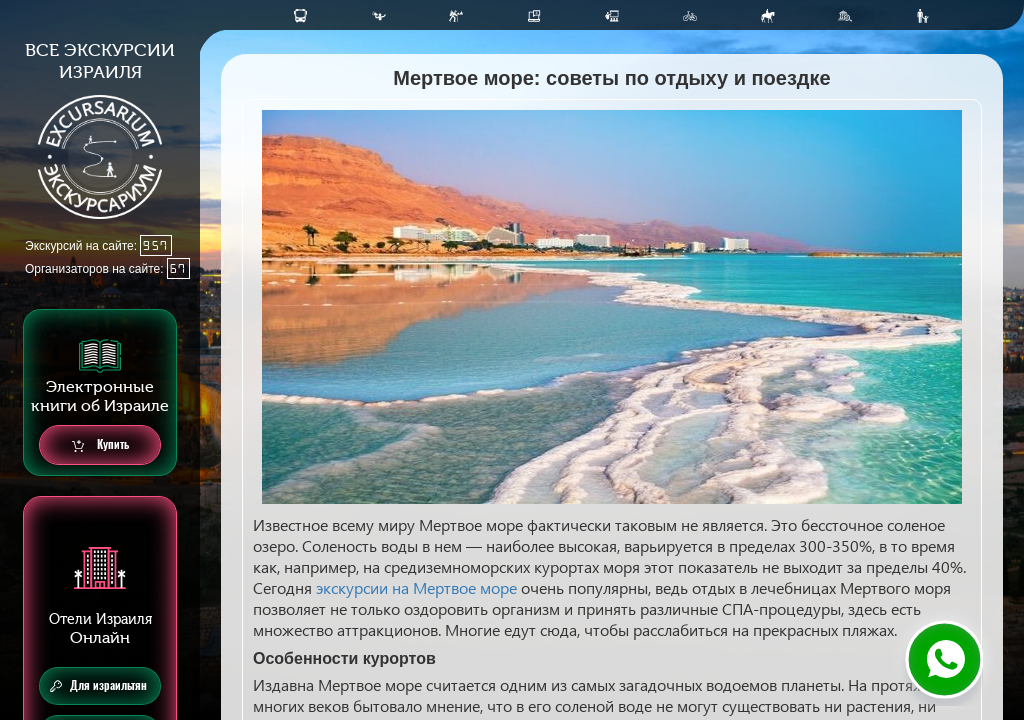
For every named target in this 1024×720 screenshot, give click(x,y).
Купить (100, 445)
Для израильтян (98, 686)
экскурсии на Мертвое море (416, 587)
